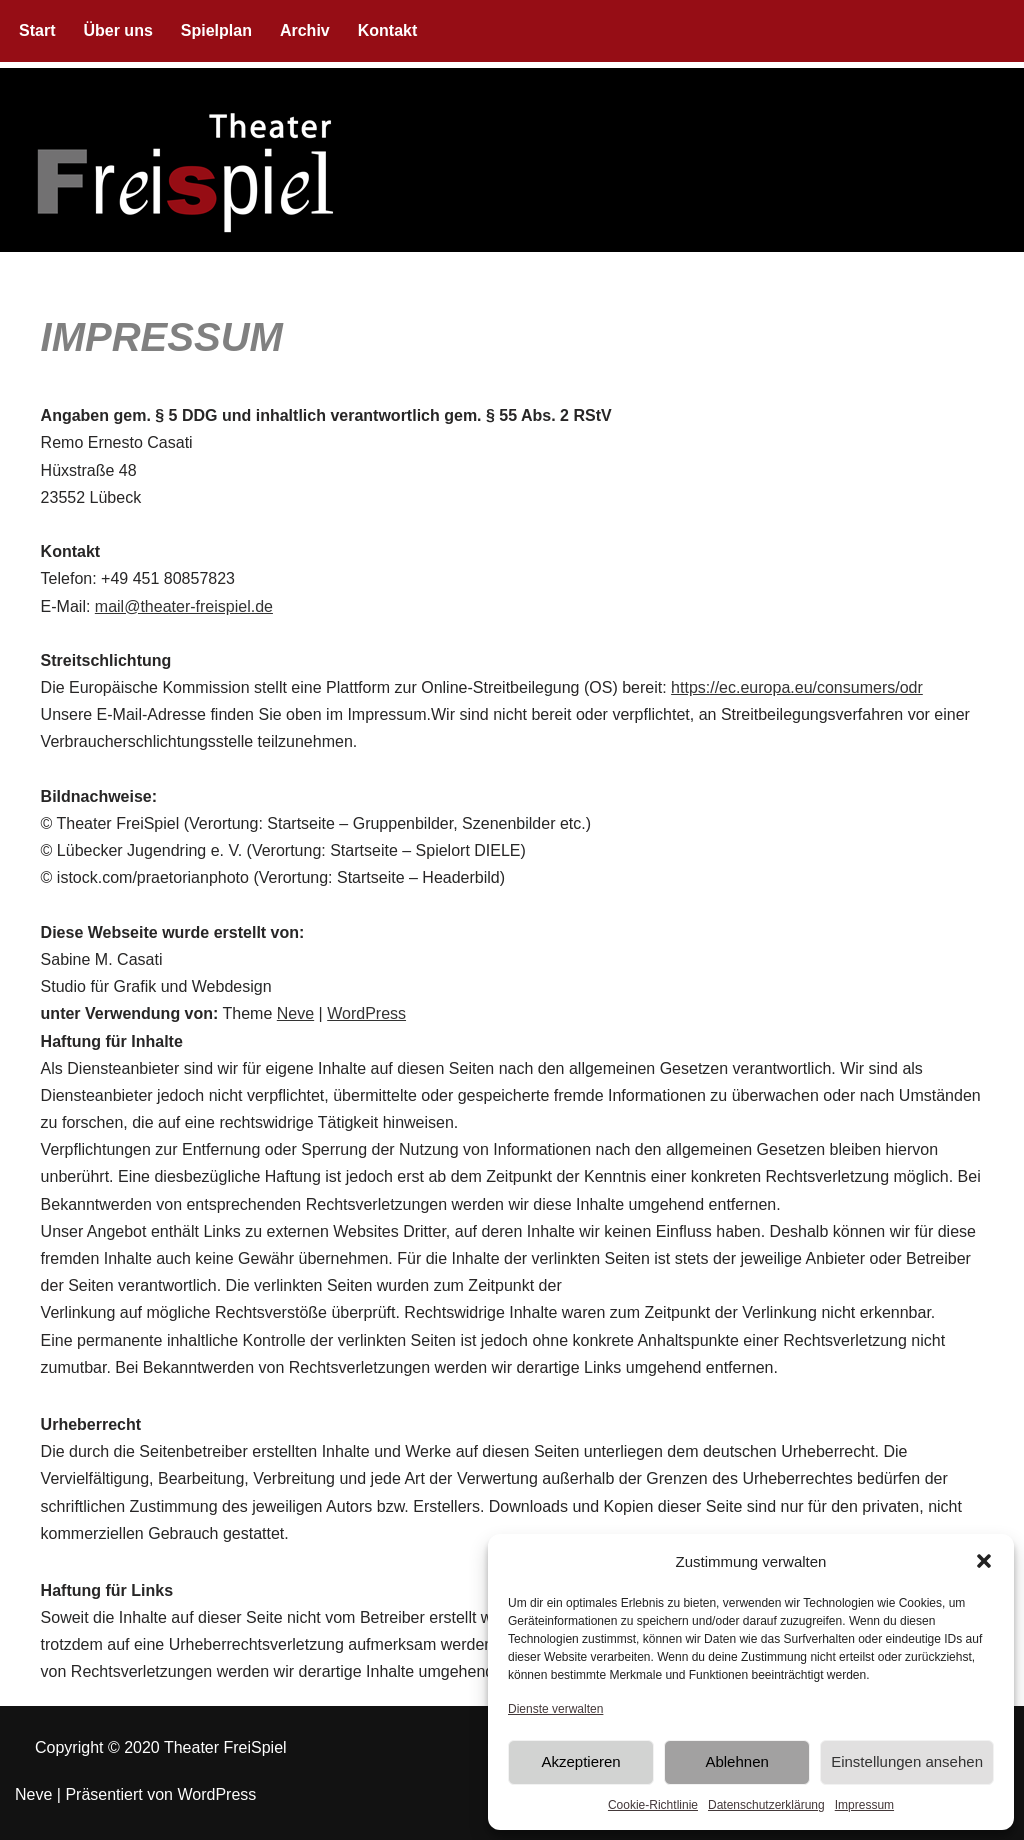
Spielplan (216, 30)
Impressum (864, 1805)
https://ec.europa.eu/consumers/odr (797, 687)
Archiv (305, 30)
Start (37, 30)
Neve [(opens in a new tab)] (295, 1013)
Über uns (117, 30)
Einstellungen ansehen (907, 1761)
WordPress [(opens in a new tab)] (366, 1013)
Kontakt (388, 30)
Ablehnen (736, 1761)
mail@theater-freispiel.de (184, 606)
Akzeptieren (580, 1761)
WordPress (216, 1794)
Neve (33, 1794)
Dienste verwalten (555, 1709)
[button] (984, 1561)
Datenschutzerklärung (766, 1805)
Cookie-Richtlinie (653, 1805)
